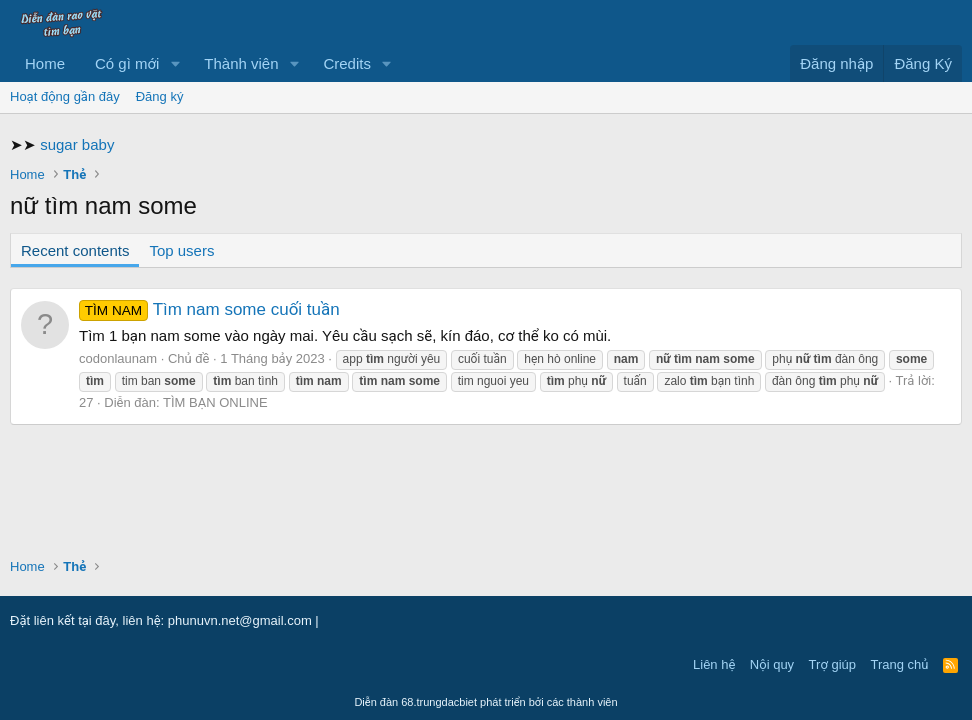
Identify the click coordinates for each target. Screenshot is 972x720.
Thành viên (241, 63)
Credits (347, 63)
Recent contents (75, 250)
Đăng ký (160, 96)
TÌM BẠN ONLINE (215, 402)
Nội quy (772, 664)
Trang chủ (900, 664)
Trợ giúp (832, 664)
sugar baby (77, 144)
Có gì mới (127, 63)
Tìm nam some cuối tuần (209, 309)
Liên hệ (714, 664)
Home (45, 63)
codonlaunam (118, 358)
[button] (175, 63)
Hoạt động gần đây (65, 96)
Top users (181, 250)
